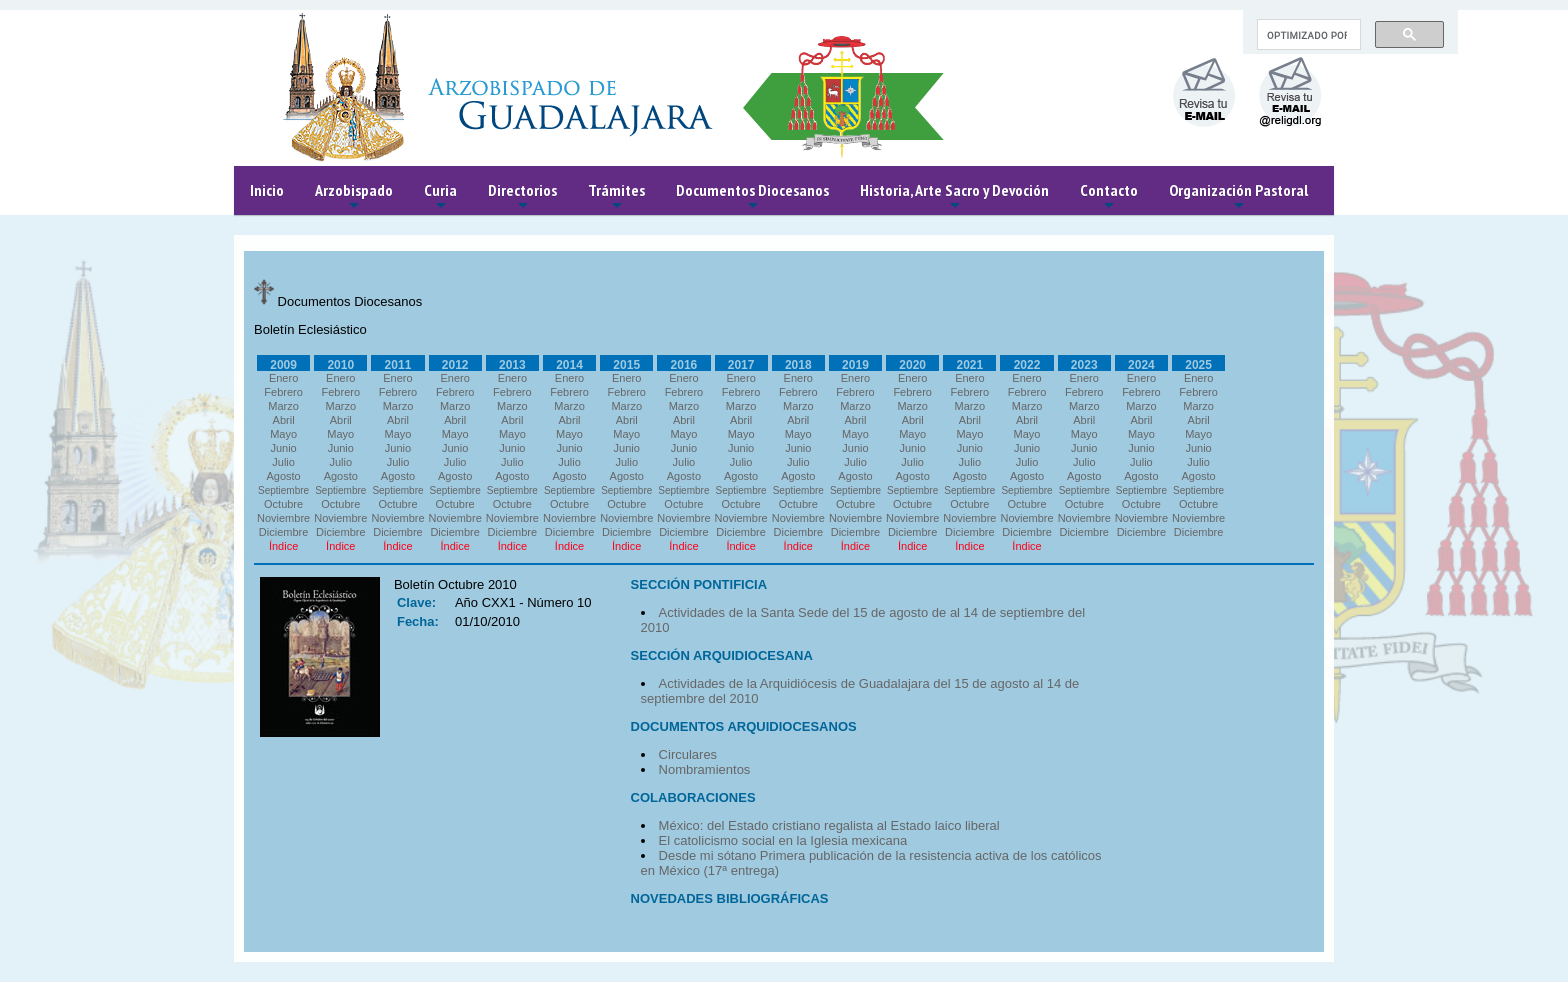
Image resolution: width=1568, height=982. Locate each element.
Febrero (283, 392)
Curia (440, 197)
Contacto (1109, 197)
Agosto (283, 476)
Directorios (522, 197)
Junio (283, 448)
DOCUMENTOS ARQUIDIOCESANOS (744, 726)
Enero (283, 378)
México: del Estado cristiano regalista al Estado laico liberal (829, 825)
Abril (284, 420)
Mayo (283, 434)
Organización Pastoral (1238, 197)
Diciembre (284, 532)
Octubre (283, 504)
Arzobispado (354, 197)
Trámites (616, 197)
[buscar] (1307, 35)
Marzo (283, 406)
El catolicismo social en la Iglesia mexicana (783, 840)
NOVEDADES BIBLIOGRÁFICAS (730, 898)
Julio (283, 462)
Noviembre (283, 518)
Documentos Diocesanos (752, 197)
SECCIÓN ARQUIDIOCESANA (722, 655)
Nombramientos (705, 769)
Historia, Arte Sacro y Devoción (954, 197)
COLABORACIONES (693, 797)
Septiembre (283, 490)
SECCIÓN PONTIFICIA (699, 584)
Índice (283, 546)
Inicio (267, 190)
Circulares (688, 754)
